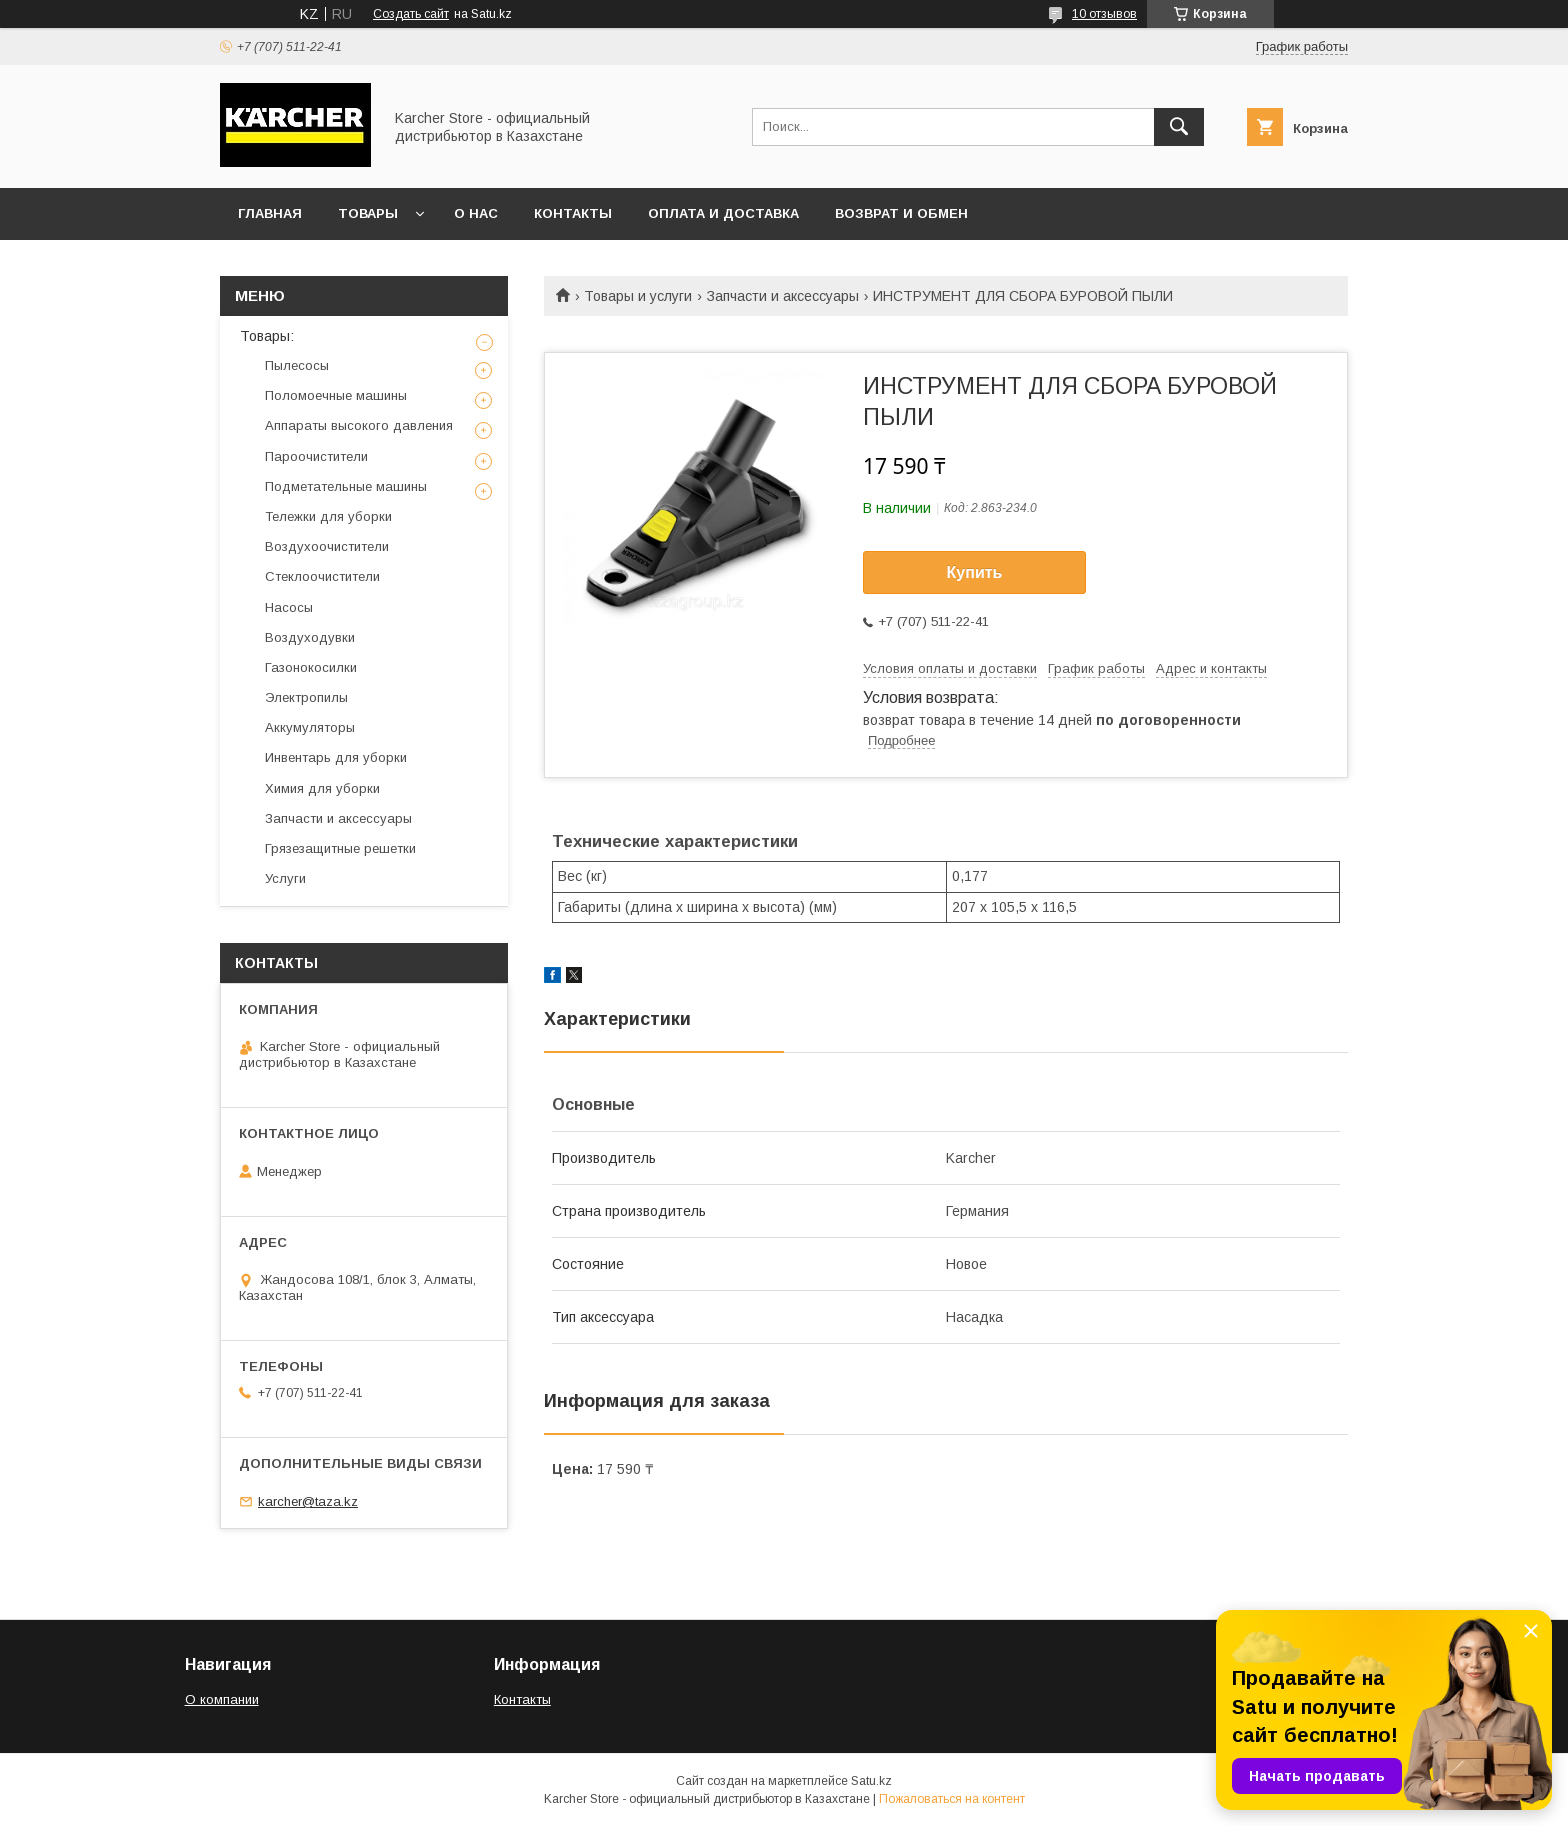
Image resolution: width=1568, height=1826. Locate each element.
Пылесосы (297, 365)
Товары (368, 213)
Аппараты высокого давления (359, 425)
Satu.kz (871, 1781)
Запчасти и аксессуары (783, 296)
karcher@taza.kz (308, 1501)
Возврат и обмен (901, 213)
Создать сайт (411, 14)
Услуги (285, 878)
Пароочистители (316, 456)
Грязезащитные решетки (340, 848)
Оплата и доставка (723, 213)
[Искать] (1179, 127)
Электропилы (306, 697)
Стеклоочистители (322, 576)
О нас (476, 213)
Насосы (289, 607)
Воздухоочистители (327, 546)
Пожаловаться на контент (952, 1799)
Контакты (573, 213)
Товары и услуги (638, 296)
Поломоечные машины (336, 395)
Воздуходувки (310, 637)
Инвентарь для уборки (336, 757)
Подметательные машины (346, 486)
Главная (270, 213)
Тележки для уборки (328, 516)
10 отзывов (1104, 14)
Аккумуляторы (310, 727)
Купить (975, 572)
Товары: (267, 336)
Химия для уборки (322, 788)
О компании (222, 1699)
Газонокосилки (311, 667)
